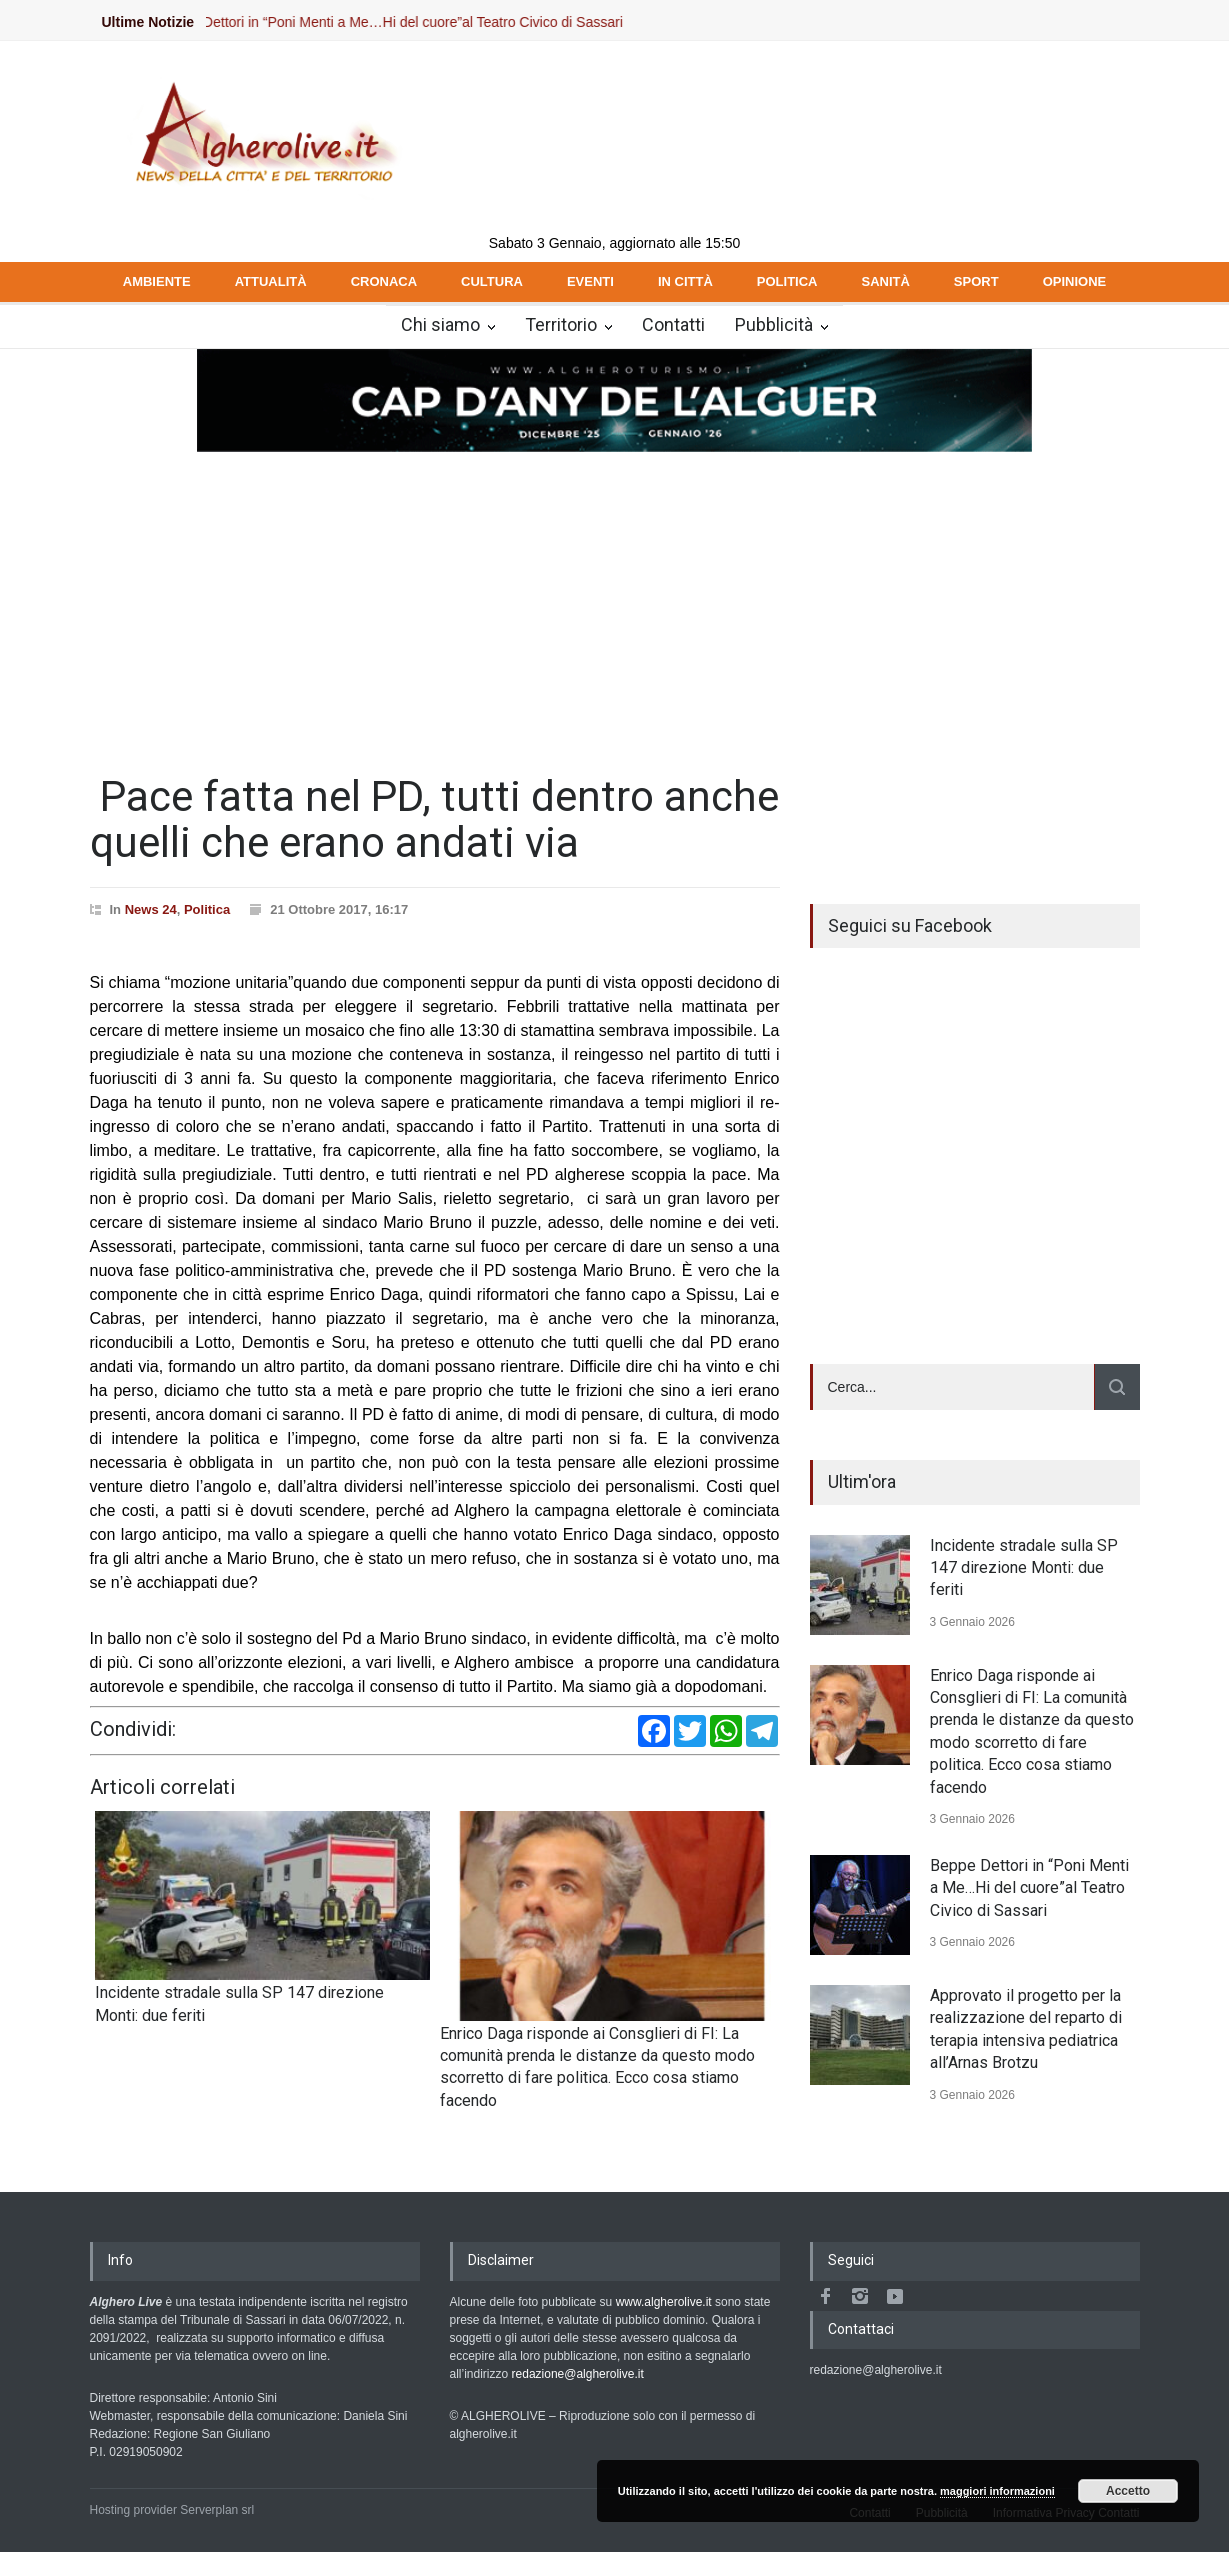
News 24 (151, 909)
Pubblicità (774, 324)
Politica (207, 909)
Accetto (1128, 2491)
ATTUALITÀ (271, 281)
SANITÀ (885, 281)
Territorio (561, 324)
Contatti (673, 324)
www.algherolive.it (664, 2302)
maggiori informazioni (997, 2491)
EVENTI (590, 281)
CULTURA (492, 281)
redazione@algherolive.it (578, 2374)
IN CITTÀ (685, 281)
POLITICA (787, 281)
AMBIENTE (157, 281)
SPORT (976, 281)
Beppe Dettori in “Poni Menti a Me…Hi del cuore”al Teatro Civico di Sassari (411, 22)
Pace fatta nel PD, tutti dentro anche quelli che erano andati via (434, 819)
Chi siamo (440, 324)
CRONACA (384, 281)
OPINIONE (1075, 281)
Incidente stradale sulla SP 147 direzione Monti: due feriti (1024, 1568)
